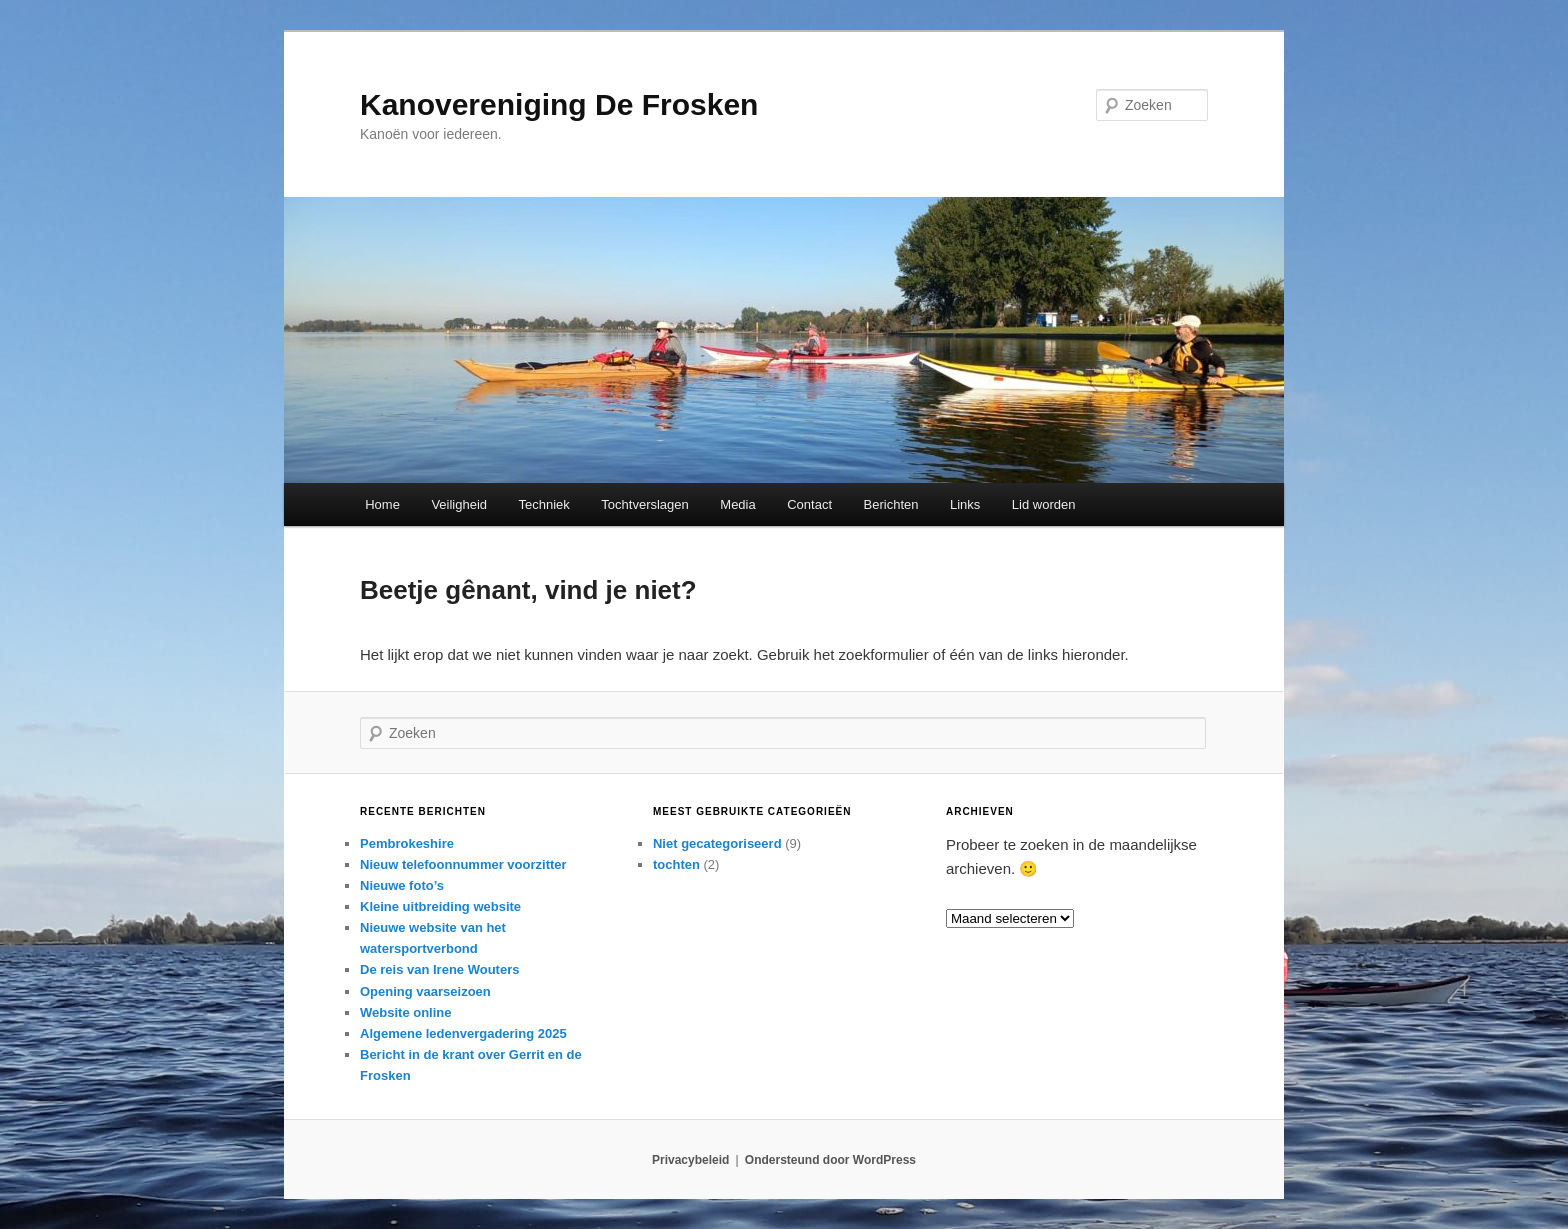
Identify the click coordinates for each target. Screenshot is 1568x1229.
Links (965, 504)
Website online (406, 1012)
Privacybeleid (690, 1160)
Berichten (891, 504)
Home (382, 504)
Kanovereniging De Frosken (559, 104)
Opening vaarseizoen (425, 991)
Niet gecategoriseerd (717, 843)
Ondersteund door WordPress (830, 1160)
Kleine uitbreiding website (440, 906)
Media (737, 504)
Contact (809, 504)
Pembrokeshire (407, 843)
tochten (676, 864)
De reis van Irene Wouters (439, 969)
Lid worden (1044, 504)
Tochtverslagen (644, 504)
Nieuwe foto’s (402, 885)
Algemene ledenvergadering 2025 (463, 1033)
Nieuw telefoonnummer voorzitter (463, 864)
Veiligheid (459, 504)
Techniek (544, 504)
